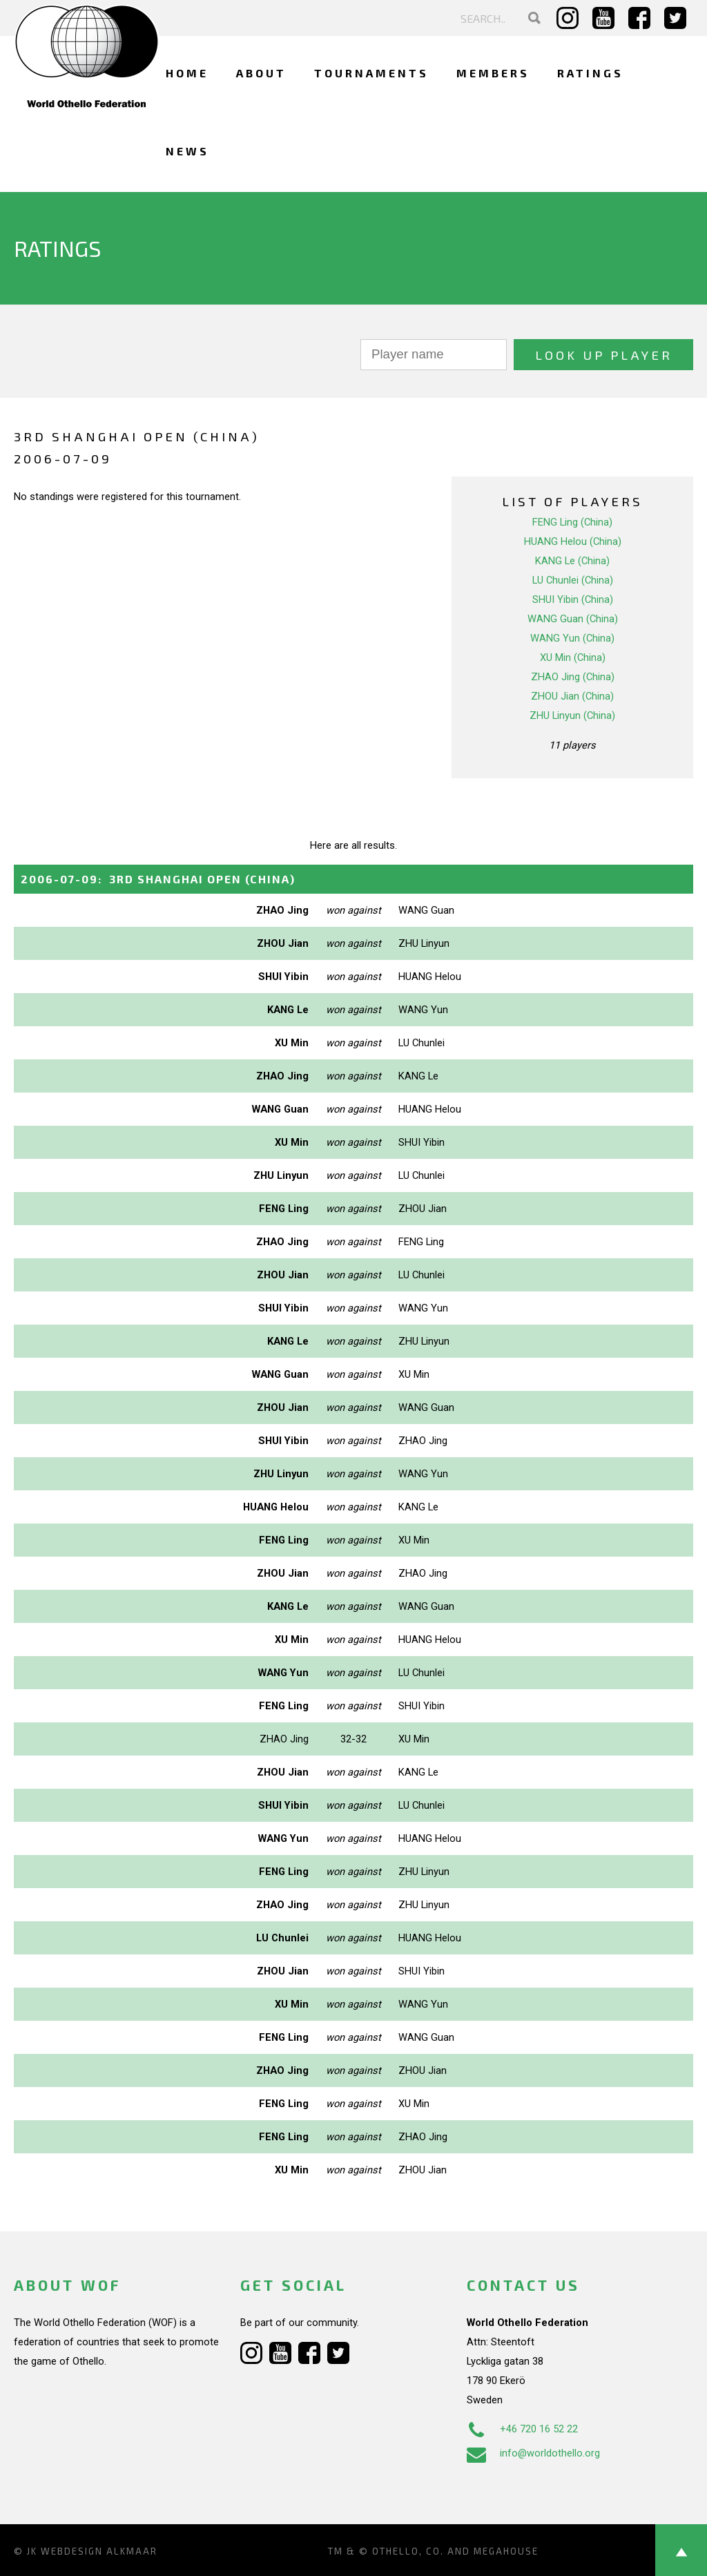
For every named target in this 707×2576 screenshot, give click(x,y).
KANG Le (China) (572, 561)
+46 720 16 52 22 (522, 2429)
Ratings (590, 72)
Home (187, 72)
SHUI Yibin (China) (572, 599)
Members (493, 72)
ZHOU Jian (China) (572, 696)
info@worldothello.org (533, 2453)
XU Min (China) (573, 657)
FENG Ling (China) (572, 522)
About (261, 72)
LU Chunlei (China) (572, 580)
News (187, 150)
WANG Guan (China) (572, 619)
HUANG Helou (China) (572, 541)
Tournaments (371, 72)
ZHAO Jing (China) (572, 677)
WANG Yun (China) (572, 638)
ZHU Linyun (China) (572, 715)
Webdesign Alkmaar (99, 2551)
